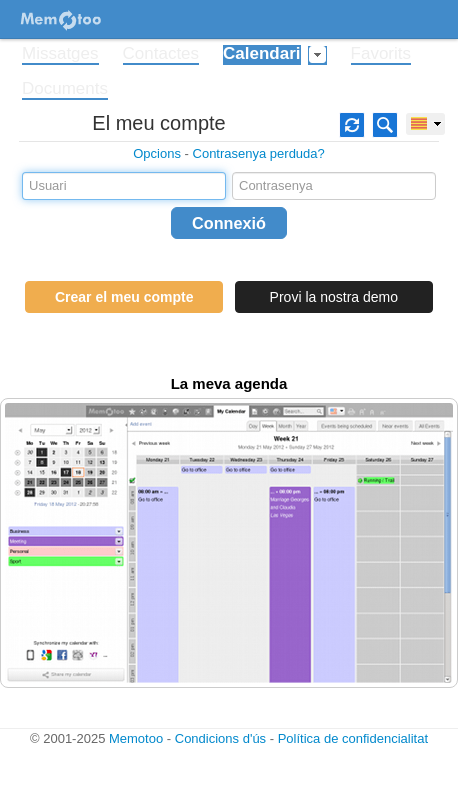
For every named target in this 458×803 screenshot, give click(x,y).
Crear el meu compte (124, 297)
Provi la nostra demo (334, 297)
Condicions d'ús (220, 738)
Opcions (157, 153)
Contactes (161, 54)
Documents (65, 89)
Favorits (381, 54)
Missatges (60, 54)
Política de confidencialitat (353, 738)
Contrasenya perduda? (259, 153)
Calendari (261, 54)
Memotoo (136, 738)
